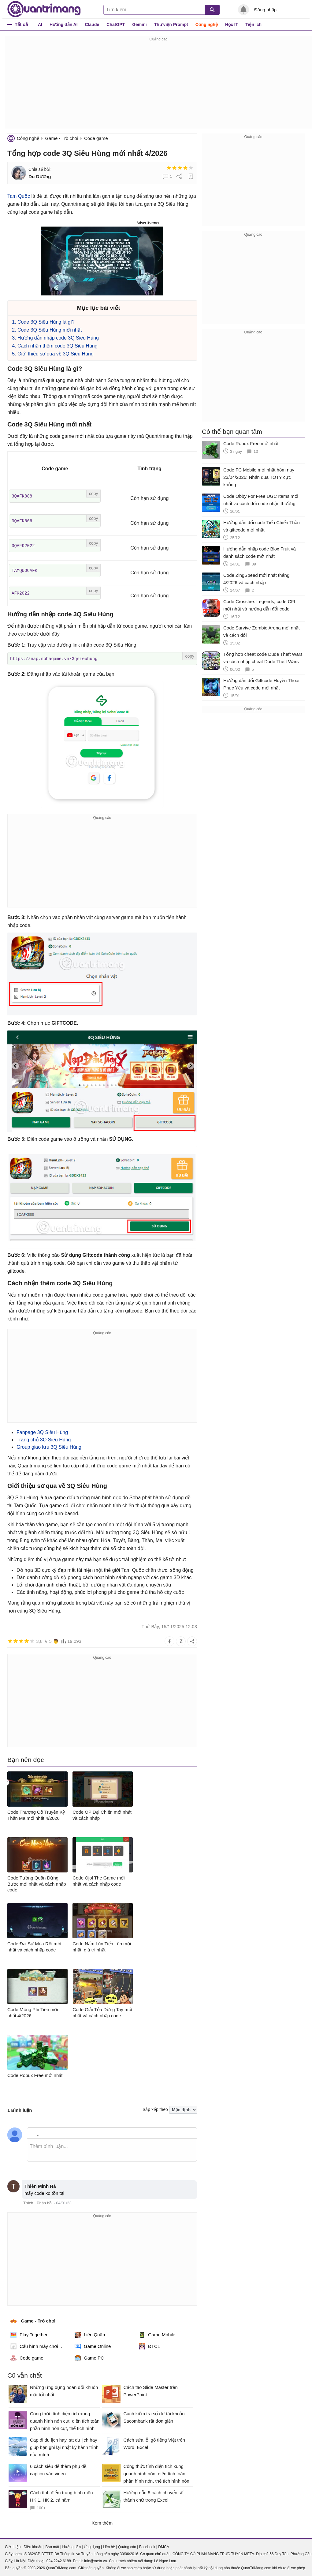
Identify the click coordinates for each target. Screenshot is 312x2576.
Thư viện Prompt (171, 24)
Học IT (231, 24)
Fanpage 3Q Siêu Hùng (42, 1431)
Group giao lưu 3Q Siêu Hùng (49, 1446)
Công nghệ (206, 24)
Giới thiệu (12, 2546)
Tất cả (21, 24)
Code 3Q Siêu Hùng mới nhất (49, 329)
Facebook (147, 2546)
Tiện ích (253, 24)
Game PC (89, 2357)
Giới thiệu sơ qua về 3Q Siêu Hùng (55, 353)
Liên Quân (90, 2334)
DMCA (163, 2546)
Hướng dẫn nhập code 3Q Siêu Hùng (58, 337)
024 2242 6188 (58, 2560)
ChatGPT (115, 24)
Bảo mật (52, 2546)
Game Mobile (157, 2334)
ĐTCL (149, 2346)
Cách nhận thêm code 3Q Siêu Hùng (57, 345)
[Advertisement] (158, 86)
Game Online (93, 2346)
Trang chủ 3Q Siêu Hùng (44, 1439)
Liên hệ (109, 2546)
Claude (92, 24)
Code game (96, 138)
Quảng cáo (127, 2546)
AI (40, 24)
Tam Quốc (19, 196)
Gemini (139, 24)
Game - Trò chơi (61, 138)
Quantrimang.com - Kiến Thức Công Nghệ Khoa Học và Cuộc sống (44, 9)
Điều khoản (33, 2546)
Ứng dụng (92, 2546)
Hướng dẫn (71, 2546)
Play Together (28, 2334)
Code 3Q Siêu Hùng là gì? (46, 322)
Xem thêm (102, 2522)
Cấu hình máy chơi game (39, 2346)
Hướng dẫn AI (64, 24)
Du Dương (39, 176)
